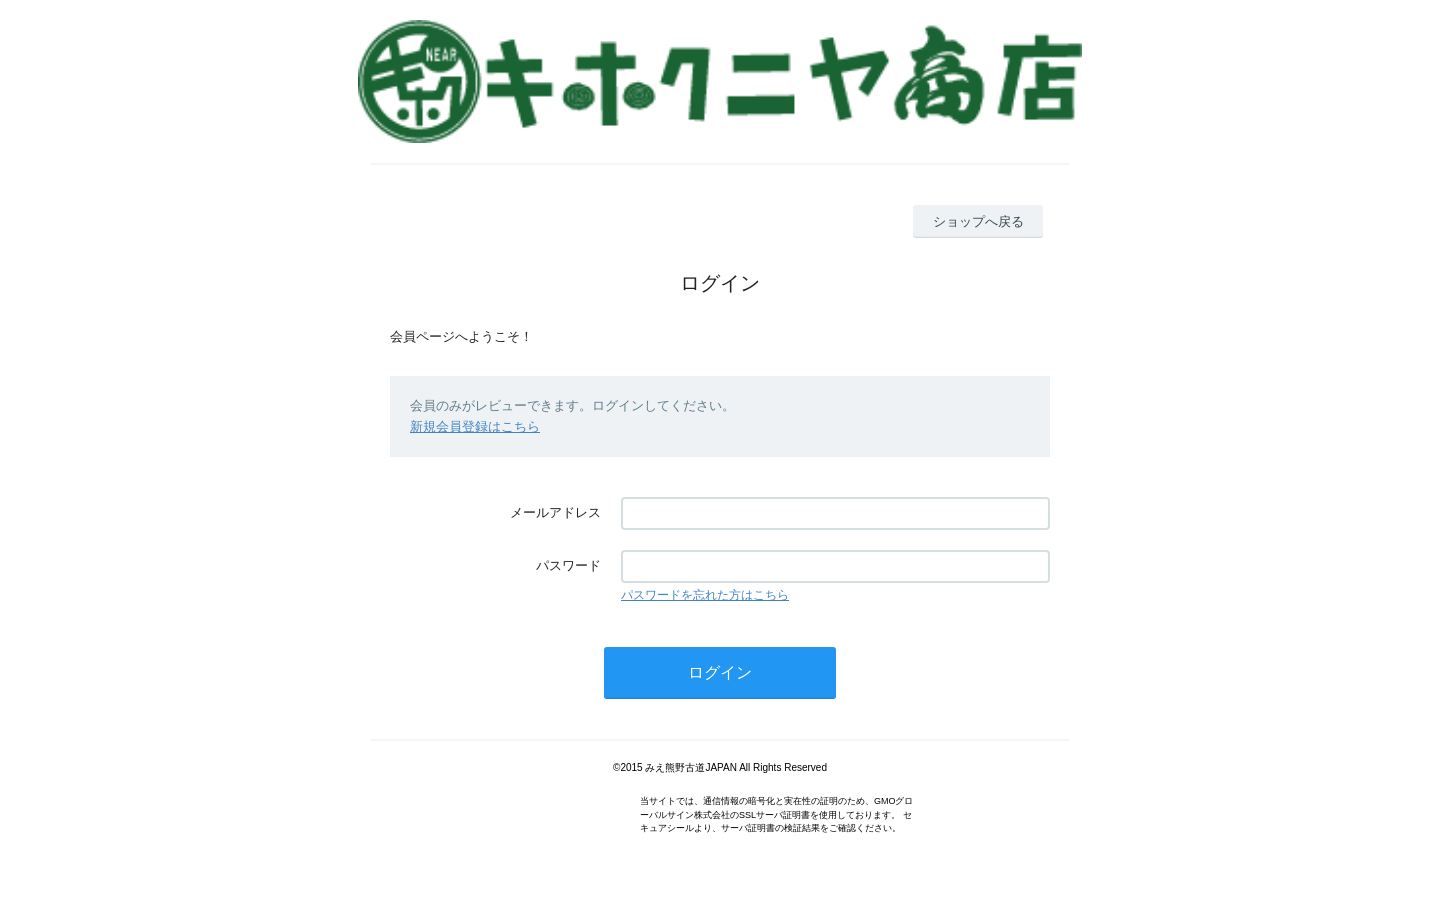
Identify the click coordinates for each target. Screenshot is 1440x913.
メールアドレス (555, 512)
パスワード (568, 565)
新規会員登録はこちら (475, 426)
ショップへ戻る (978, 221)
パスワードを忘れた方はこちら (705, 595)
